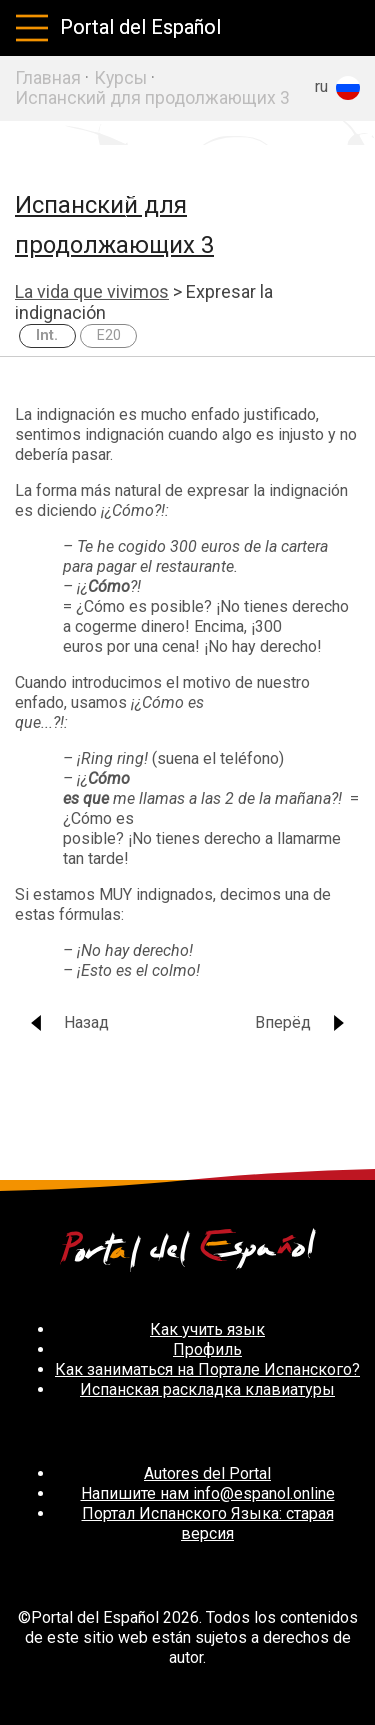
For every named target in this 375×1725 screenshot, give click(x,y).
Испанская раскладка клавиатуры (207, 1389)
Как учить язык (207, 1329)
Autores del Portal (207, 1473)
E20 (109, 335)
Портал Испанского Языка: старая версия (208, 1523)
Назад (68, 1022)
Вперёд (301, 1022)
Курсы (120, 78)
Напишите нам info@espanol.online (208, 1493)
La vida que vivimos (92, 291)
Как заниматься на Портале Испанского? (207, 1369)
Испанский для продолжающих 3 (152, 98)
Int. (47, 335)
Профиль (207, 1349)
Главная (48, 78)
